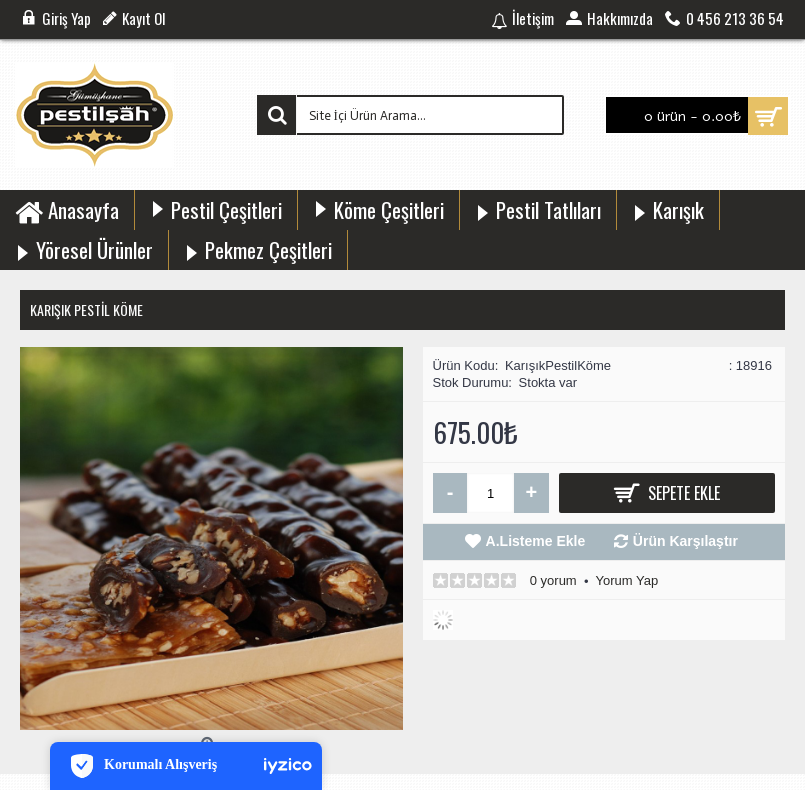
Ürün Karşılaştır (685, 541)
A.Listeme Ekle (536, 541)
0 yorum (553, 580)
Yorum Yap (626, 580)
